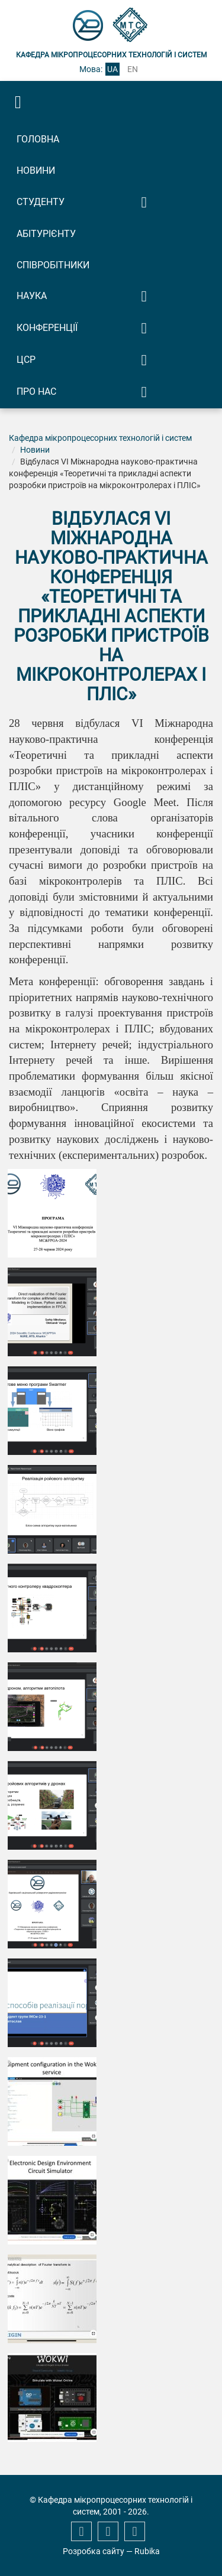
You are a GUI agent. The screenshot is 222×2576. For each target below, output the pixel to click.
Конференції (47, 327)
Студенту (41, 201)
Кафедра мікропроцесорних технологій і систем (100, 438)
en (132, 69)
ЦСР (26, 359)
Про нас (36, 391)
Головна (38, 139)
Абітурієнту (46, 233)
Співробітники (53, 265)
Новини (36, 170)
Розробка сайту (93, 2551)
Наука (32, 295)
